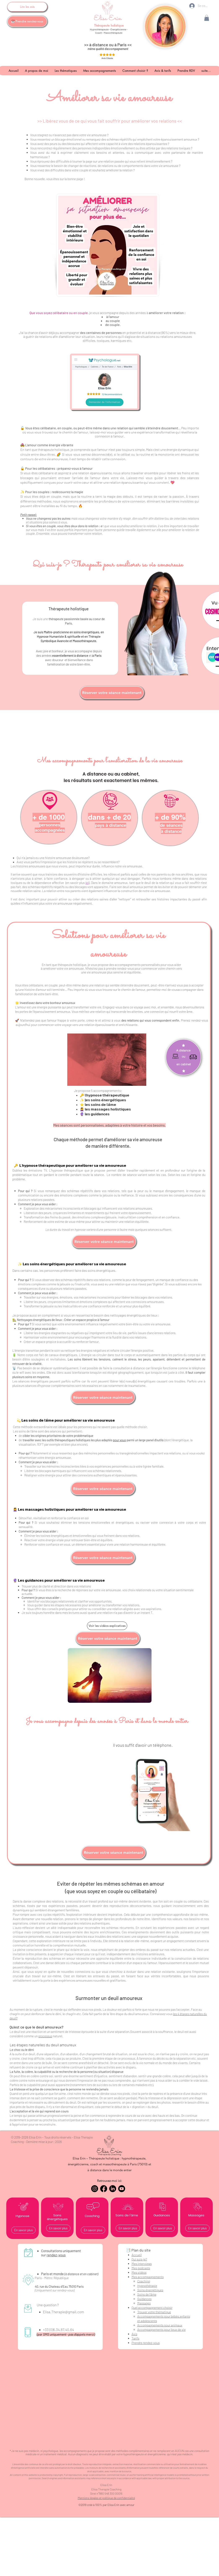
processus (45, 2036)
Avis (134, 2334)
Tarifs (135, 2338)
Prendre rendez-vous (146, 2343)
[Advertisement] (109, 2546)
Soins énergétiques (150, 2290)
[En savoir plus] (23, 2230)
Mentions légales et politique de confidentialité (106, 2498)
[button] (206, 18)
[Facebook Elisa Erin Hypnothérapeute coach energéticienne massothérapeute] (103, 2188)
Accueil (137, 2255)
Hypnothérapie (147, 2285)
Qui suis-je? (139, 2259)
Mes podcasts (141, 2268)
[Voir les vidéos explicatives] (107, 1626)
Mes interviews (142, 2264)
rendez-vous (56, 2255)
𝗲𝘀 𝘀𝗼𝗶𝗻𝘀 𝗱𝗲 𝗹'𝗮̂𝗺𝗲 (101, 1105)
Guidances (144, 2299)
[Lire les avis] (27, 7)
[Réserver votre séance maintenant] (112, 692)
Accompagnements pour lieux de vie (161, 2329)
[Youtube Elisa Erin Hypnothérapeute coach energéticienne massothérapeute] (121, 2188)
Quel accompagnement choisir (152, 2307)
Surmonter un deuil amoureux (108, 1998)
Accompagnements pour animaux (159, 2325)
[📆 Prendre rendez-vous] (27, 21)
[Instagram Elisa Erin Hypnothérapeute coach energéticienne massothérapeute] (94, 2188)
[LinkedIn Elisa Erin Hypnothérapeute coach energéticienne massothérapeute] (112, 2188)
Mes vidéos (139, 2272)
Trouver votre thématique (154, 2312)
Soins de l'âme (146, 2294)
